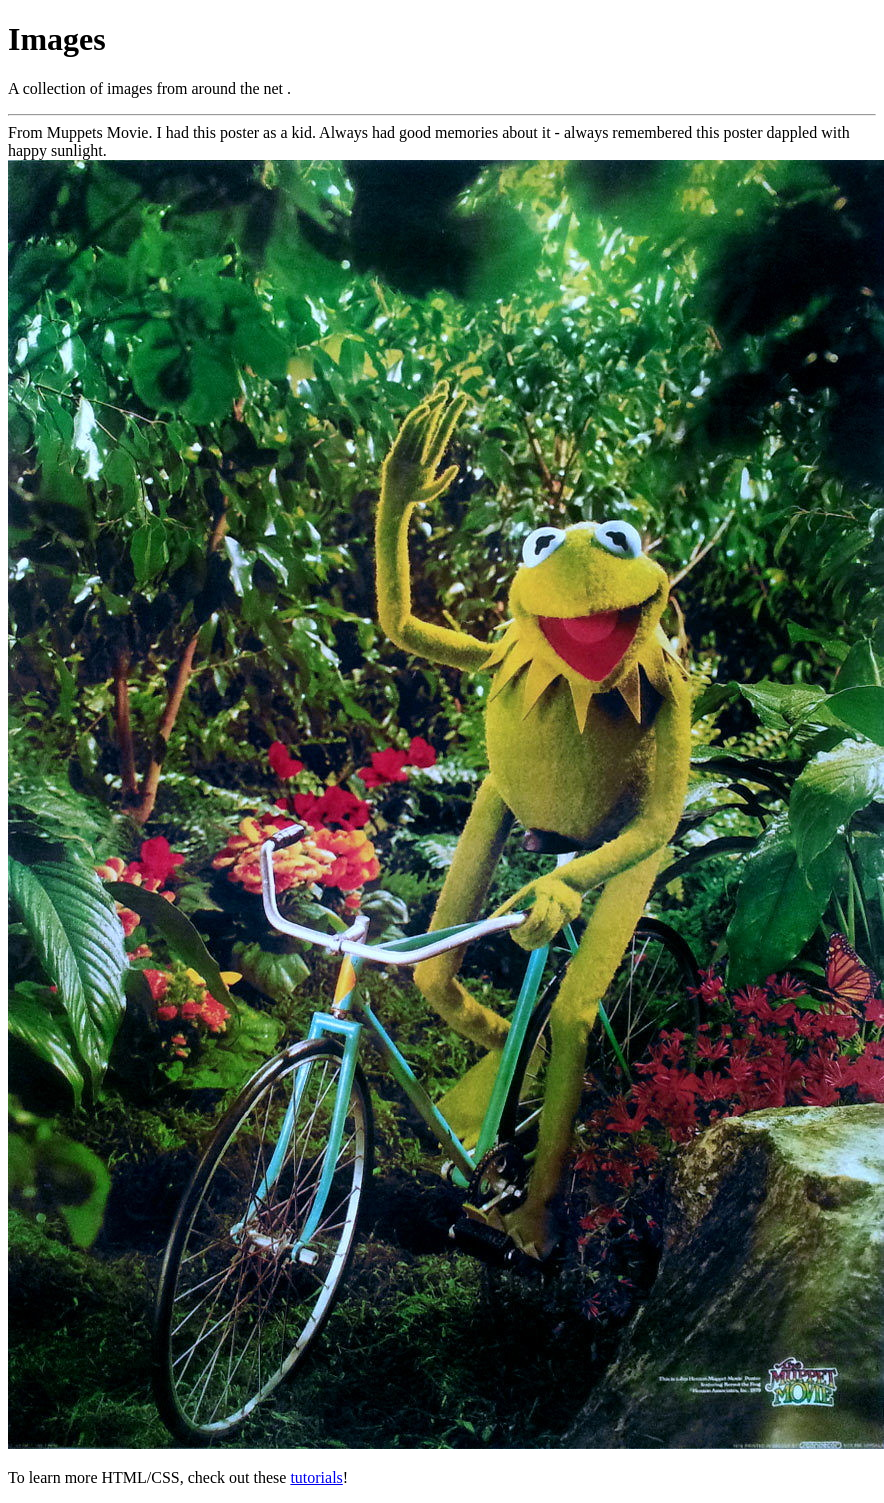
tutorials (316, 1477)
